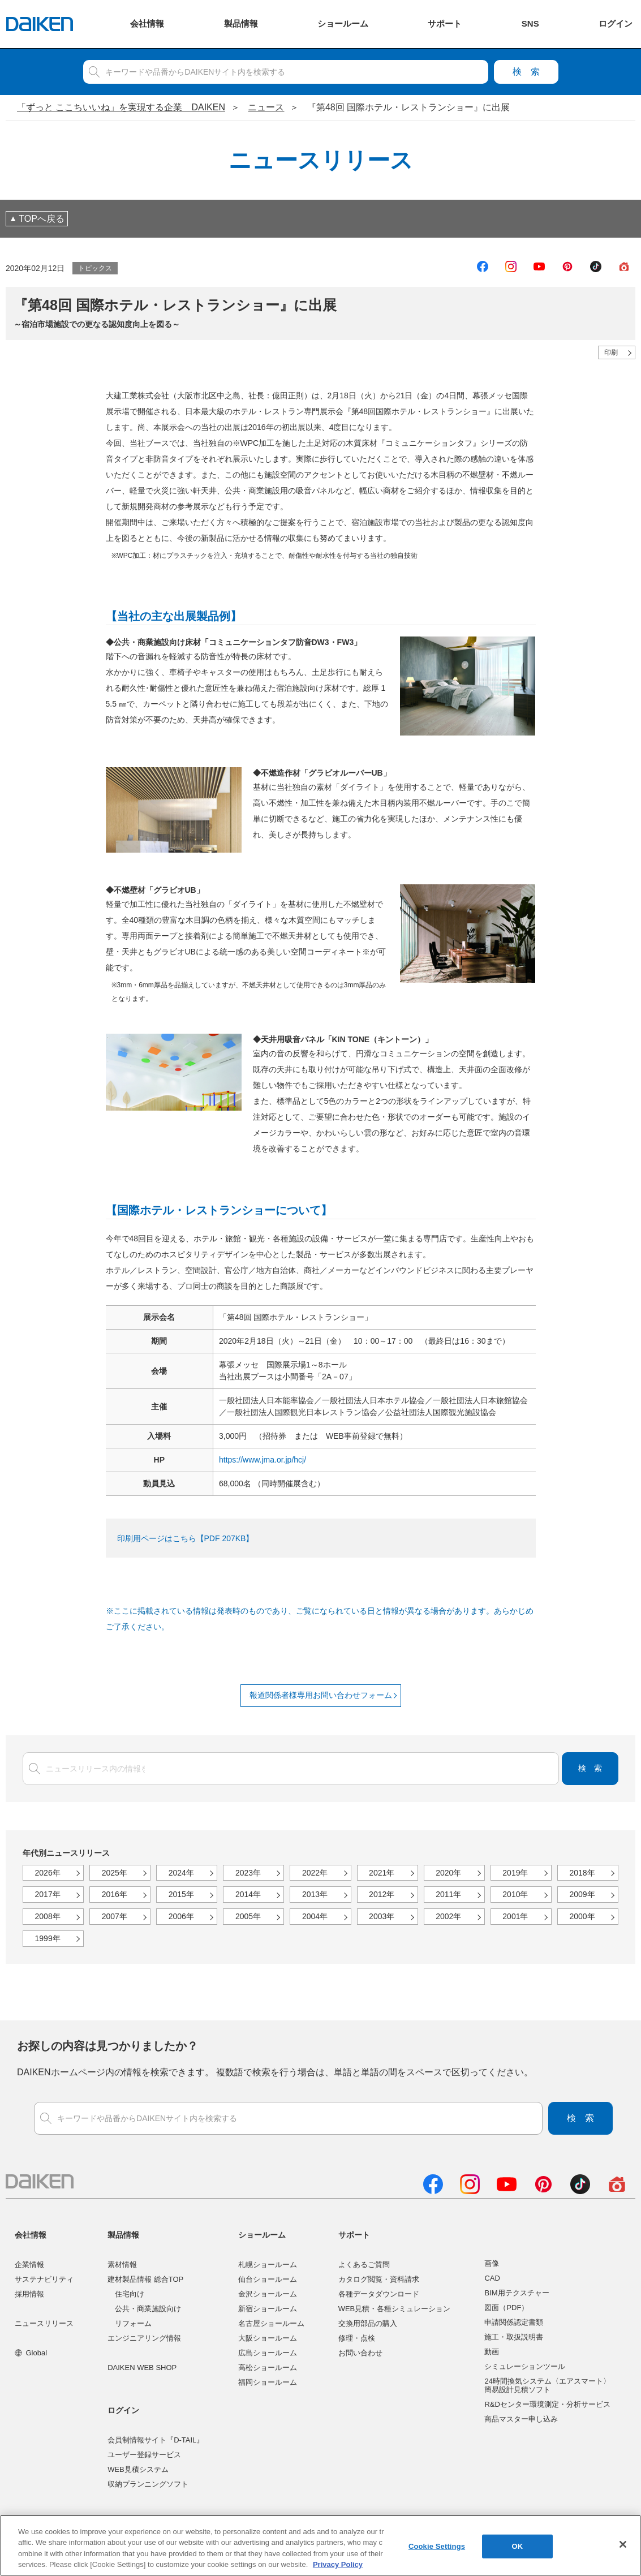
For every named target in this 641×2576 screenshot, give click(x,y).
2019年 (515, 1872)
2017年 (48, 1894)
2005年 (248, 1916)
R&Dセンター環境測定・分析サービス (547, 2404)
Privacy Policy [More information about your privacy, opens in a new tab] (338, 2564)
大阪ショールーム (267, 2338)
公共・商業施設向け (148, 2308)
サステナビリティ (44, 2279)
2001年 (515, 1916)
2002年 (448, 1916)
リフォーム (133, 2323)
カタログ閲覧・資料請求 (378, 2279)
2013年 (315, 1894)
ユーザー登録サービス (144, 2454)
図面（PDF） (506, 2307)
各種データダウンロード (378, 2294)
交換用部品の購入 (367, 2323)
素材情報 (122, 2264)
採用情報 (29, 2294)
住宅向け (129, 2294)
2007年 (114, 1916)
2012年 (381, 1894)
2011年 (448, 1894)
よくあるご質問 (364, 2264)
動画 (491, 2351)
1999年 (48, 1938)
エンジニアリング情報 (144, 2338)
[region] (320, 2545)
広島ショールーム (267, 2353)
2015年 (181, 1894)
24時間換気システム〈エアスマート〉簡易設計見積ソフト (547, 2385)
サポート (354, 2234)
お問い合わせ (360, 2353)
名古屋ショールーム (271, 2323)
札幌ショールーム (267, 2264)
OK (517, 2546)
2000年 (582, 1916)
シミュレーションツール (524, 2366)
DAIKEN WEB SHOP (142, 2367)
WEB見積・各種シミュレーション (394, 2308)
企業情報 (29, 2264)
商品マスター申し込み (521, 2419)
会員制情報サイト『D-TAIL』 (155, 2440)
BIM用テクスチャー (516, 2293)
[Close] (622, 2544)
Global (31, 2353)
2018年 (582, 1872)
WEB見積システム (138, 2469)
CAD (492, 2278)
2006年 (181, 1916)
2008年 (48, 1916)
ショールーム (262, 2234)
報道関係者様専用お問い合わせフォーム (320, 1695)
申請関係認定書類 (513, 2322)
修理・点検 (356, 2338)
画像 (491, 2263)
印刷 (611, 352)
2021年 (381, 1872)
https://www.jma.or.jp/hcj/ (262, 1459)
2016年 (114, 1894)
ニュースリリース (44, 2323)
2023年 (248, 1872)
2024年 (181, 1872)
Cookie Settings (436, 2546)
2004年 (315, 1916)
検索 (526, 71)
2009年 (582, 1894)
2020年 (448, 1872)
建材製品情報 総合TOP (145, 2279)
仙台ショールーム (267, 2279)
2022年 (315, 1872)
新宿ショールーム (267, 2308)
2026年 (48, 1872)
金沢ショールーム (267, 2294)
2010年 (515, 1894)
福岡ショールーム (267, 2382)
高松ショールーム (267, 2367)
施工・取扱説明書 (513, 2337)
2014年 (248, 1894)
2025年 (114, 1872)
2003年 (381, 1916)
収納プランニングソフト (147, 2484)
